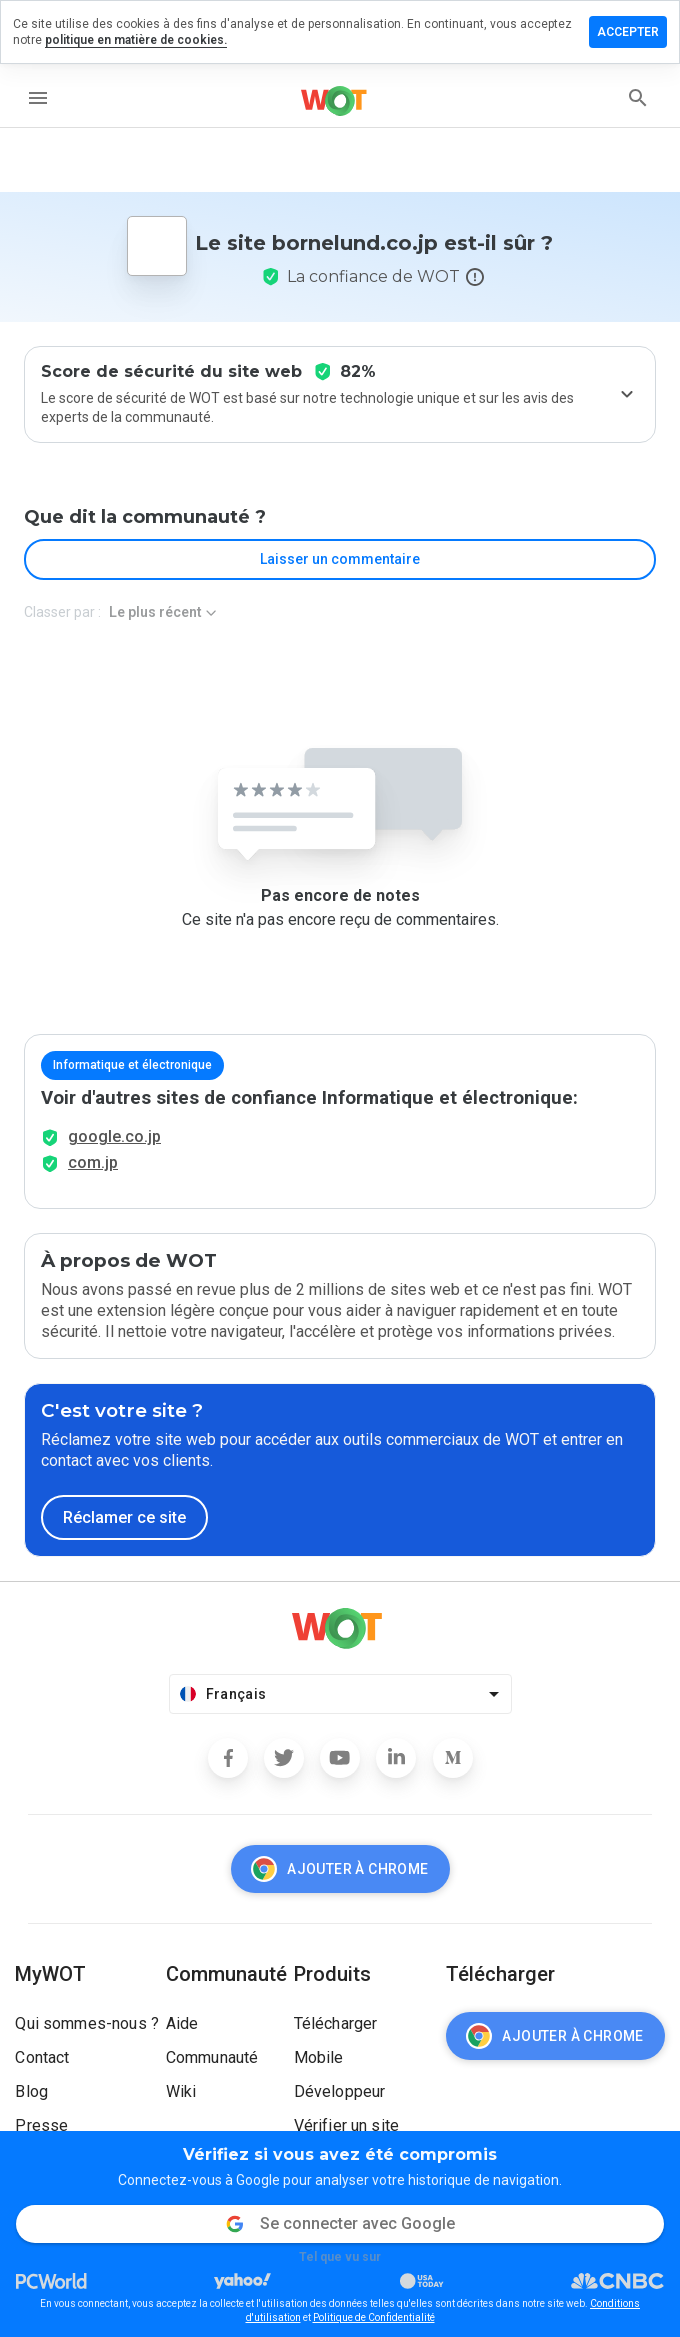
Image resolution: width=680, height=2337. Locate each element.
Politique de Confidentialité (374, 2317)
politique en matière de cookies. (136, 40)
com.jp (93, 1162)
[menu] (38, 98)
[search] (638, 98)
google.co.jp (114, 1136)
